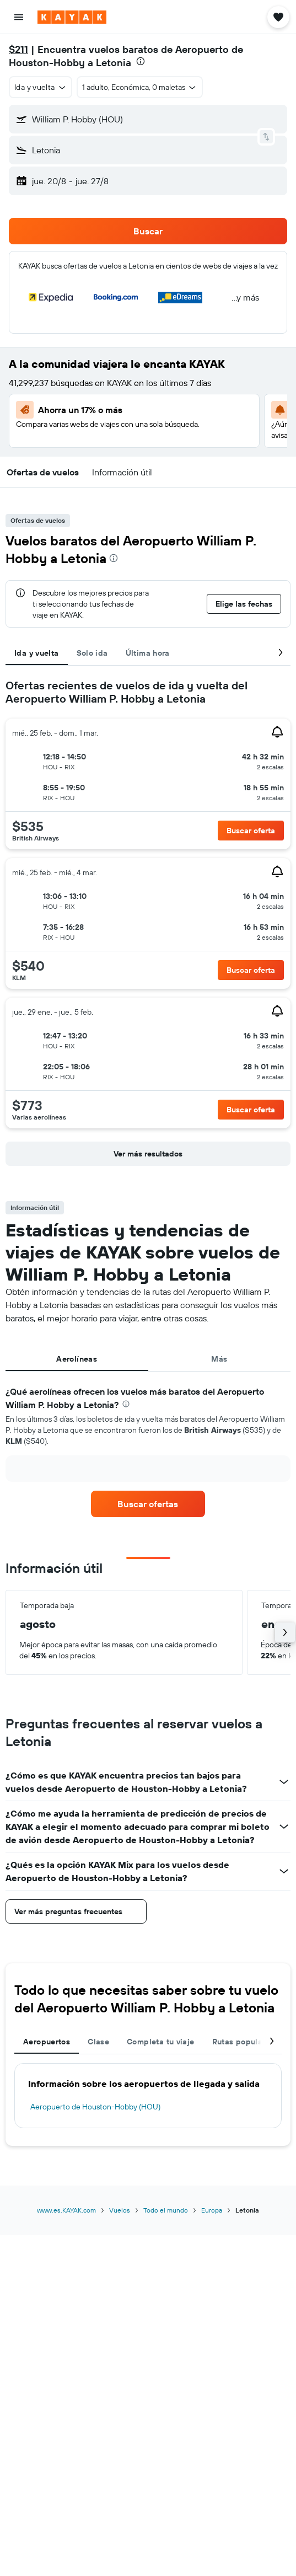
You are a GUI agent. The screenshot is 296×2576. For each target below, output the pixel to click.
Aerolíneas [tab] (76, 1359)
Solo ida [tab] (92, 653)
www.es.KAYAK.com (66, 2210)
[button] (19, 17)
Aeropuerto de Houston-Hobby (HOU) (95, 2107)
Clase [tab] (98, 2042)
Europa (211, 2210)
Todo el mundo (165, 2210)
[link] (148, 1504)
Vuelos (119, 2210)
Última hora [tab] (148, 653)
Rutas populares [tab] (243, 2042)
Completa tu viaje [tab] (160, 2042)
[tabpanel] (148, 924)
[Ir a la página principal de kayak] (71, 17)
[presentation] (141, 61)
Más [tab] (219, 1359)
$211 (18, 49)
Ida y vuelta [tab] (36, 653)
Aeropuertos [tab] (46, 2042)
